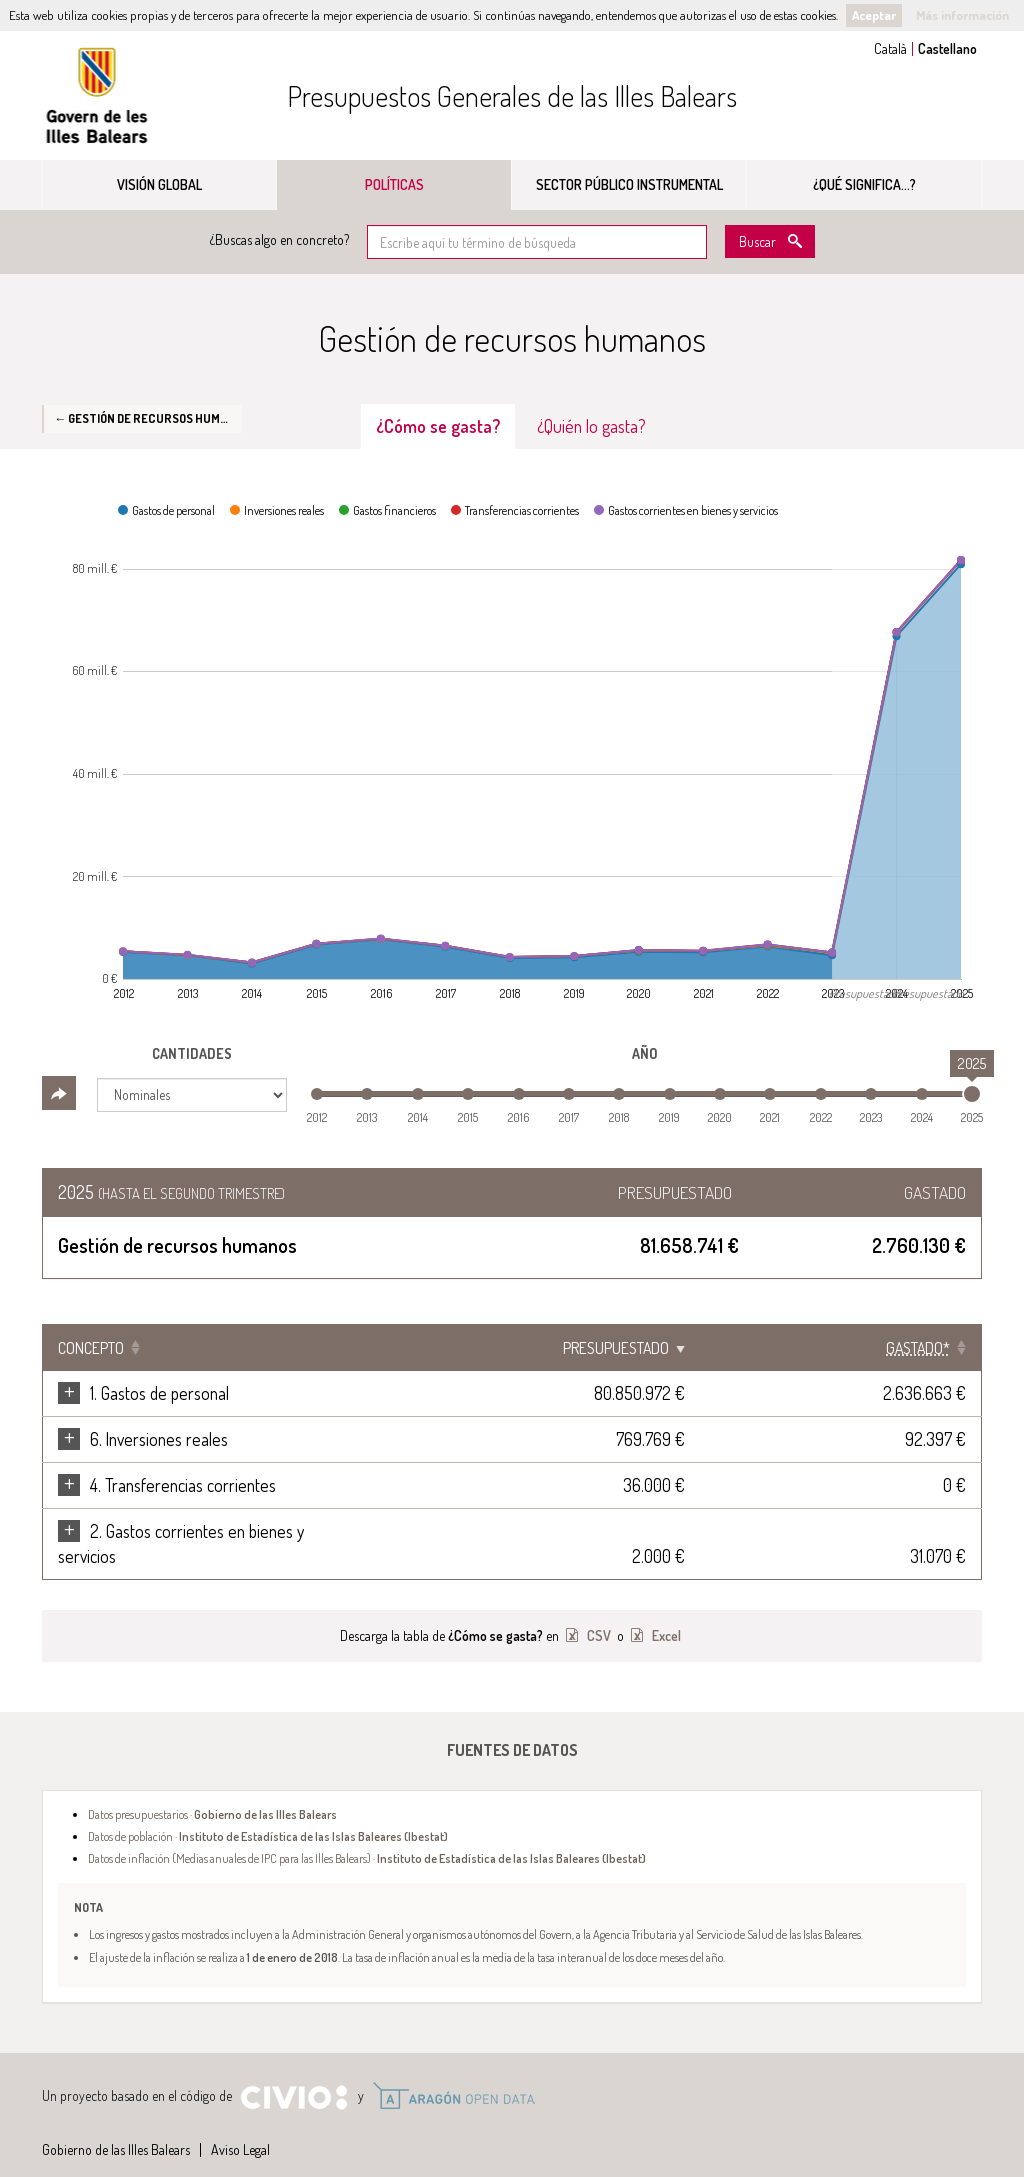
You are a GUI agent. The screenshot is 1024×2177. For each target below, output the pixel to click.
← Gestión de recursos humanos (148, 418)
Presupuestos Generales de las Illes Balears (512, 96)
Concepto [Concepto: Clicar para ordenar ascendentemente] (91, 1348)
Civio (293, 2073)
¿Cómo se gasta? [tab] (438, 426)
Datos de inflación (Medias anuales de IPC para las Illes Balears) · (367, 1833)
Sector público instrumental (629, 184)
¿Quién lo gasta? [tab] (591, 426)
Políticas (394, 184)
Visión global (159, 184)
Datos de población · (268, 1811)
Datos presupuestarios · (212, 1789)
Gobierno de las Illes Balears (97, 95)
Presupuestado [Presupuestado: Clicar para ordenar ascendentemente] (772, 1348)
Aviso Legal (240, 2124)
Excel (665, 1610)
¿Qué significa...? (864, 184)
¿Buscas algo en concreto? (279, 239)
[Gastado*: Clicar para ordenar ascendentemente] (918, 1348)
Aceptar (874, 15)
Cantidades (192, 1053)
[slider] (972, 1094)
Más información (962, 15)
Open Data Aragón (453, 2071)
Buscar (757, 241)
